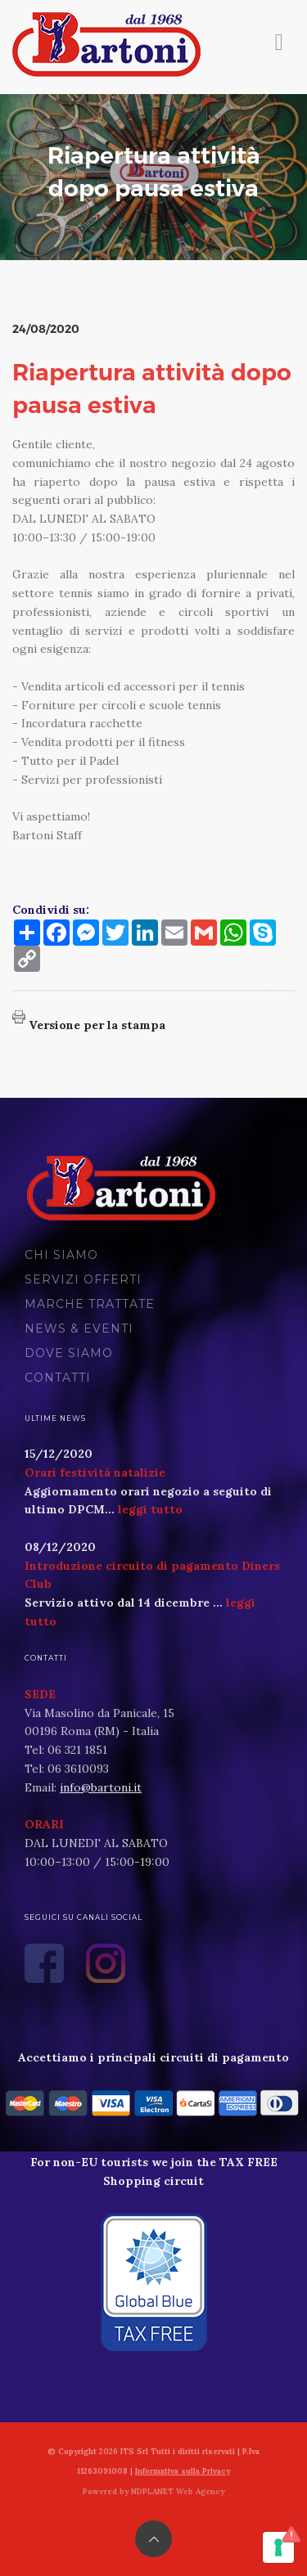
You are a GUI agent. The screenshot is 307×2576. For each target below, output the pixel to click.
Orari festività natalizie (95, 1472)
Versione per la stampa (97, 1025)
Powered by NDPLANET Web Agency (153, 2491)
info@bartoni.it (101, 1787)
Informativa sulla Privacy (182, 2471)
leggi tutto (150, 1509)
